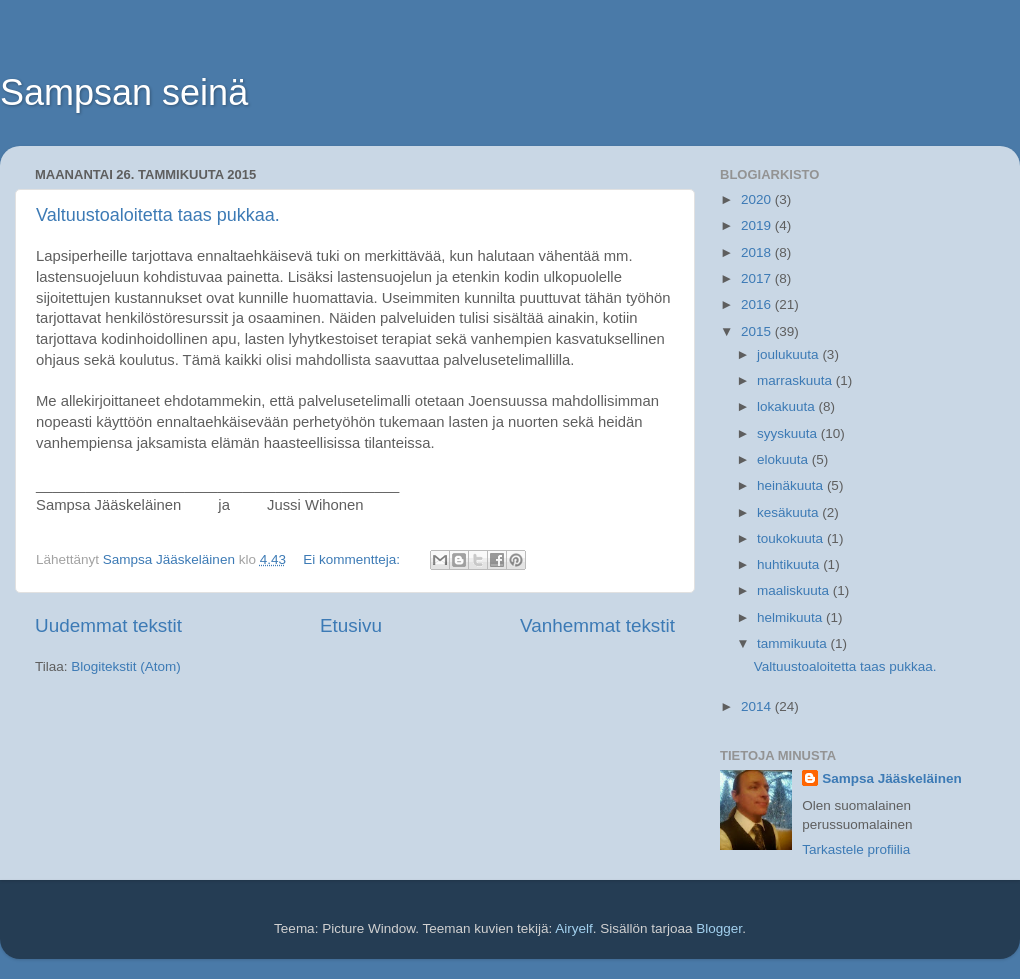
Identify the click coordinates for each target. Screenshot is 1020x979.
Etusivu (351, 625)
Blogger (719, 928)
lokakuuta (788, 406)
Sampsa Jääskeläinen (892, 778)
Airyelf (574, 928)
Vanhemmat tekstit (597, 625)
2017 (758, 278)
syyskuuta (789, 433)
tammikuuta (794, 643)
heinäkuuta (792, 485)
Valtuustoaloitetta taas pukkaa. (158, 215)
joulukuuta (789, 354)
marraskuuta (796, 380)
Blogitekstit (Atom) (126, 666)
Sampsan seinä (124, 92)
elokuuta (784, 459)
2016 (758, 304)
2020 (758, 199)
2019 (758, 225)
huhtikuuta (790, 564)
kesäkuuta (789, 512)
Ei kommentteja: (353, 559)
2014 (758, 706)
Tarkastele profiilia (856, 849)
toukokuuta (792, 538)
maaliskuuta (795, 590)
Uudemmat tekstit (108, 625)
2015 (758, 331)
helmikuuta (791, 617)
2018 (758, 252)
